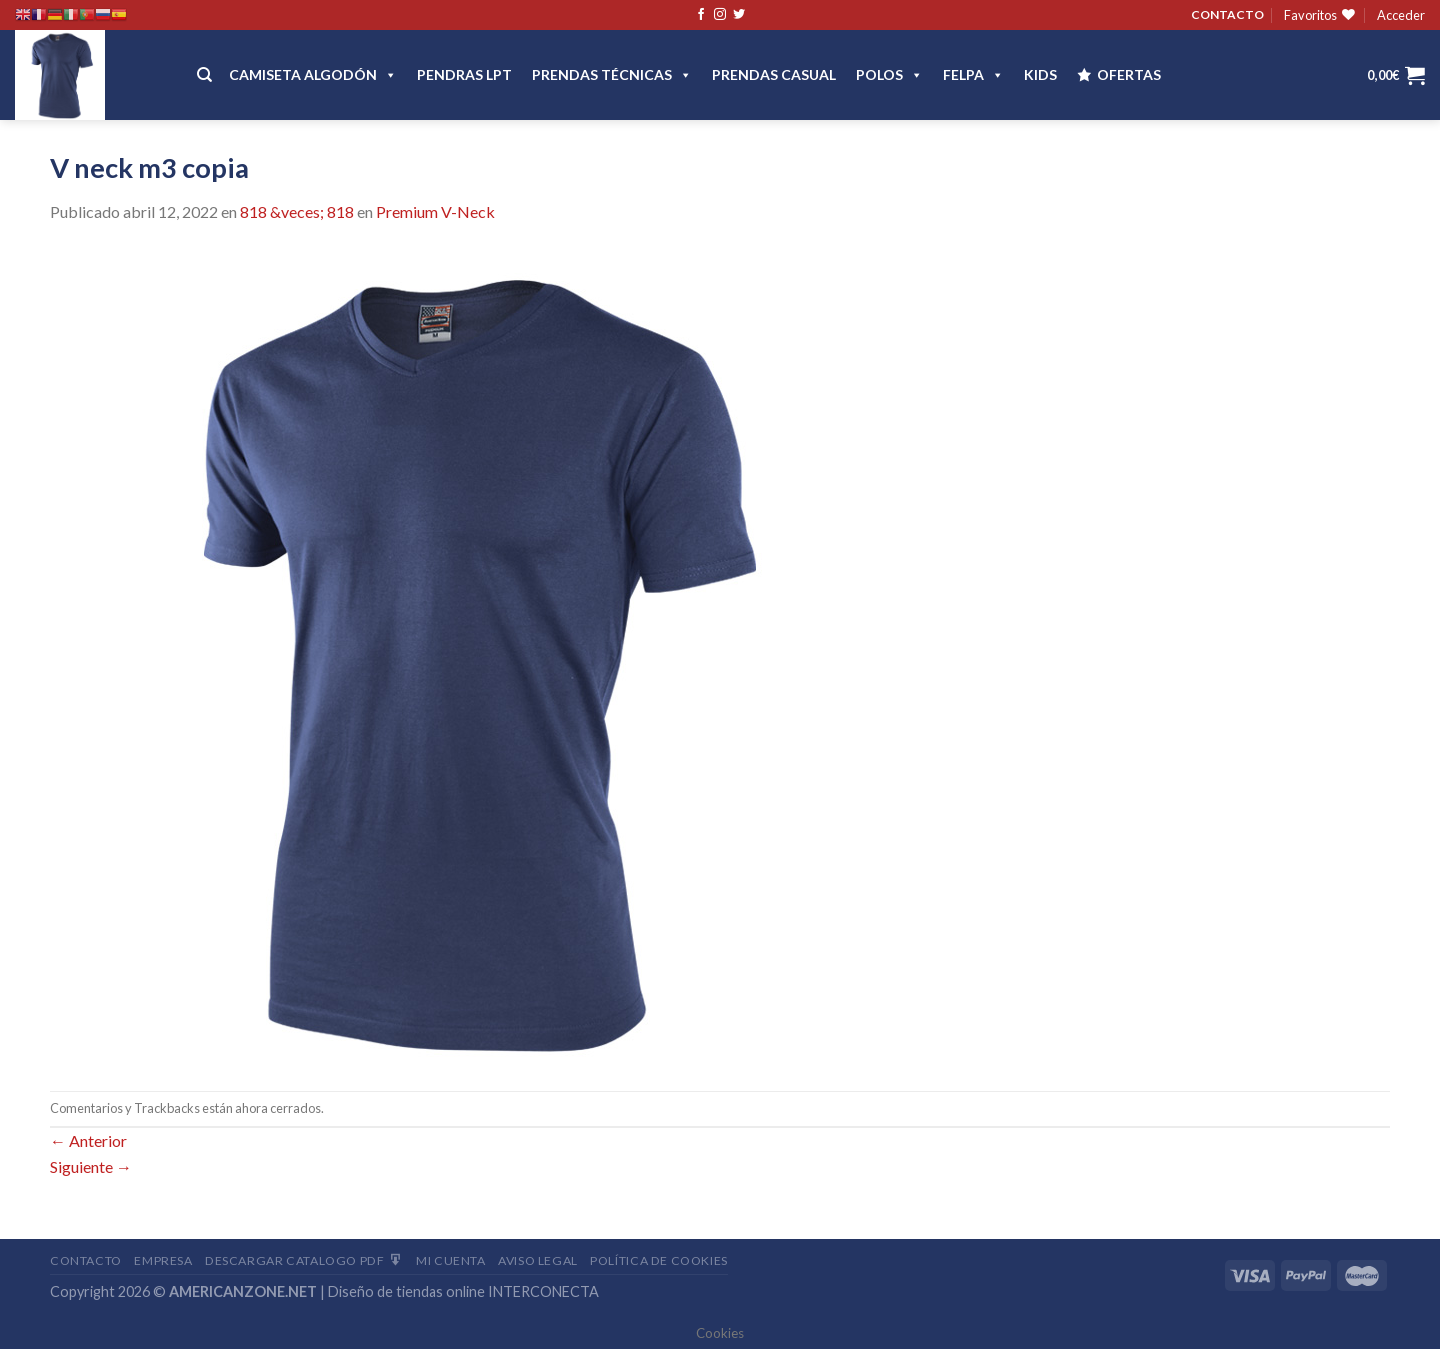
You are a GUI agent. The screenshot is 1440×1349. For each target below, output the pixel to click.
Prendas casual (774, 74)
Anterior (88, 1140)
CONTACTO (1227, 14)
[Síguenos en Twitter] (739, 15)
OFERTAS (1129, 74)
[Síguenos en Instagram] (720, 15)
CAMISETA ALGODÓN (313, 74)
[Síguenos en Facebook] (701, 15)
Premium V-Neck (435, 211)
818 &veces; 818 (297, 211)
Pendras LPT (464, 74)
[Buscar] (204, 75)
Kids (1040, 74)
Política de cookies (659, 1260)
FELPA (973, 74)
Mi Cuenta (451, 1260)
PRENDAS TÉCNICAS (612, 74)
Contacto (86, 1260)
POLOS (889, 74)
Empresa (163, 1260)
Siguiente (91, 1166)
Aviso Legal (538, 1260)
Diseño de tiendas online (406, 1291)
